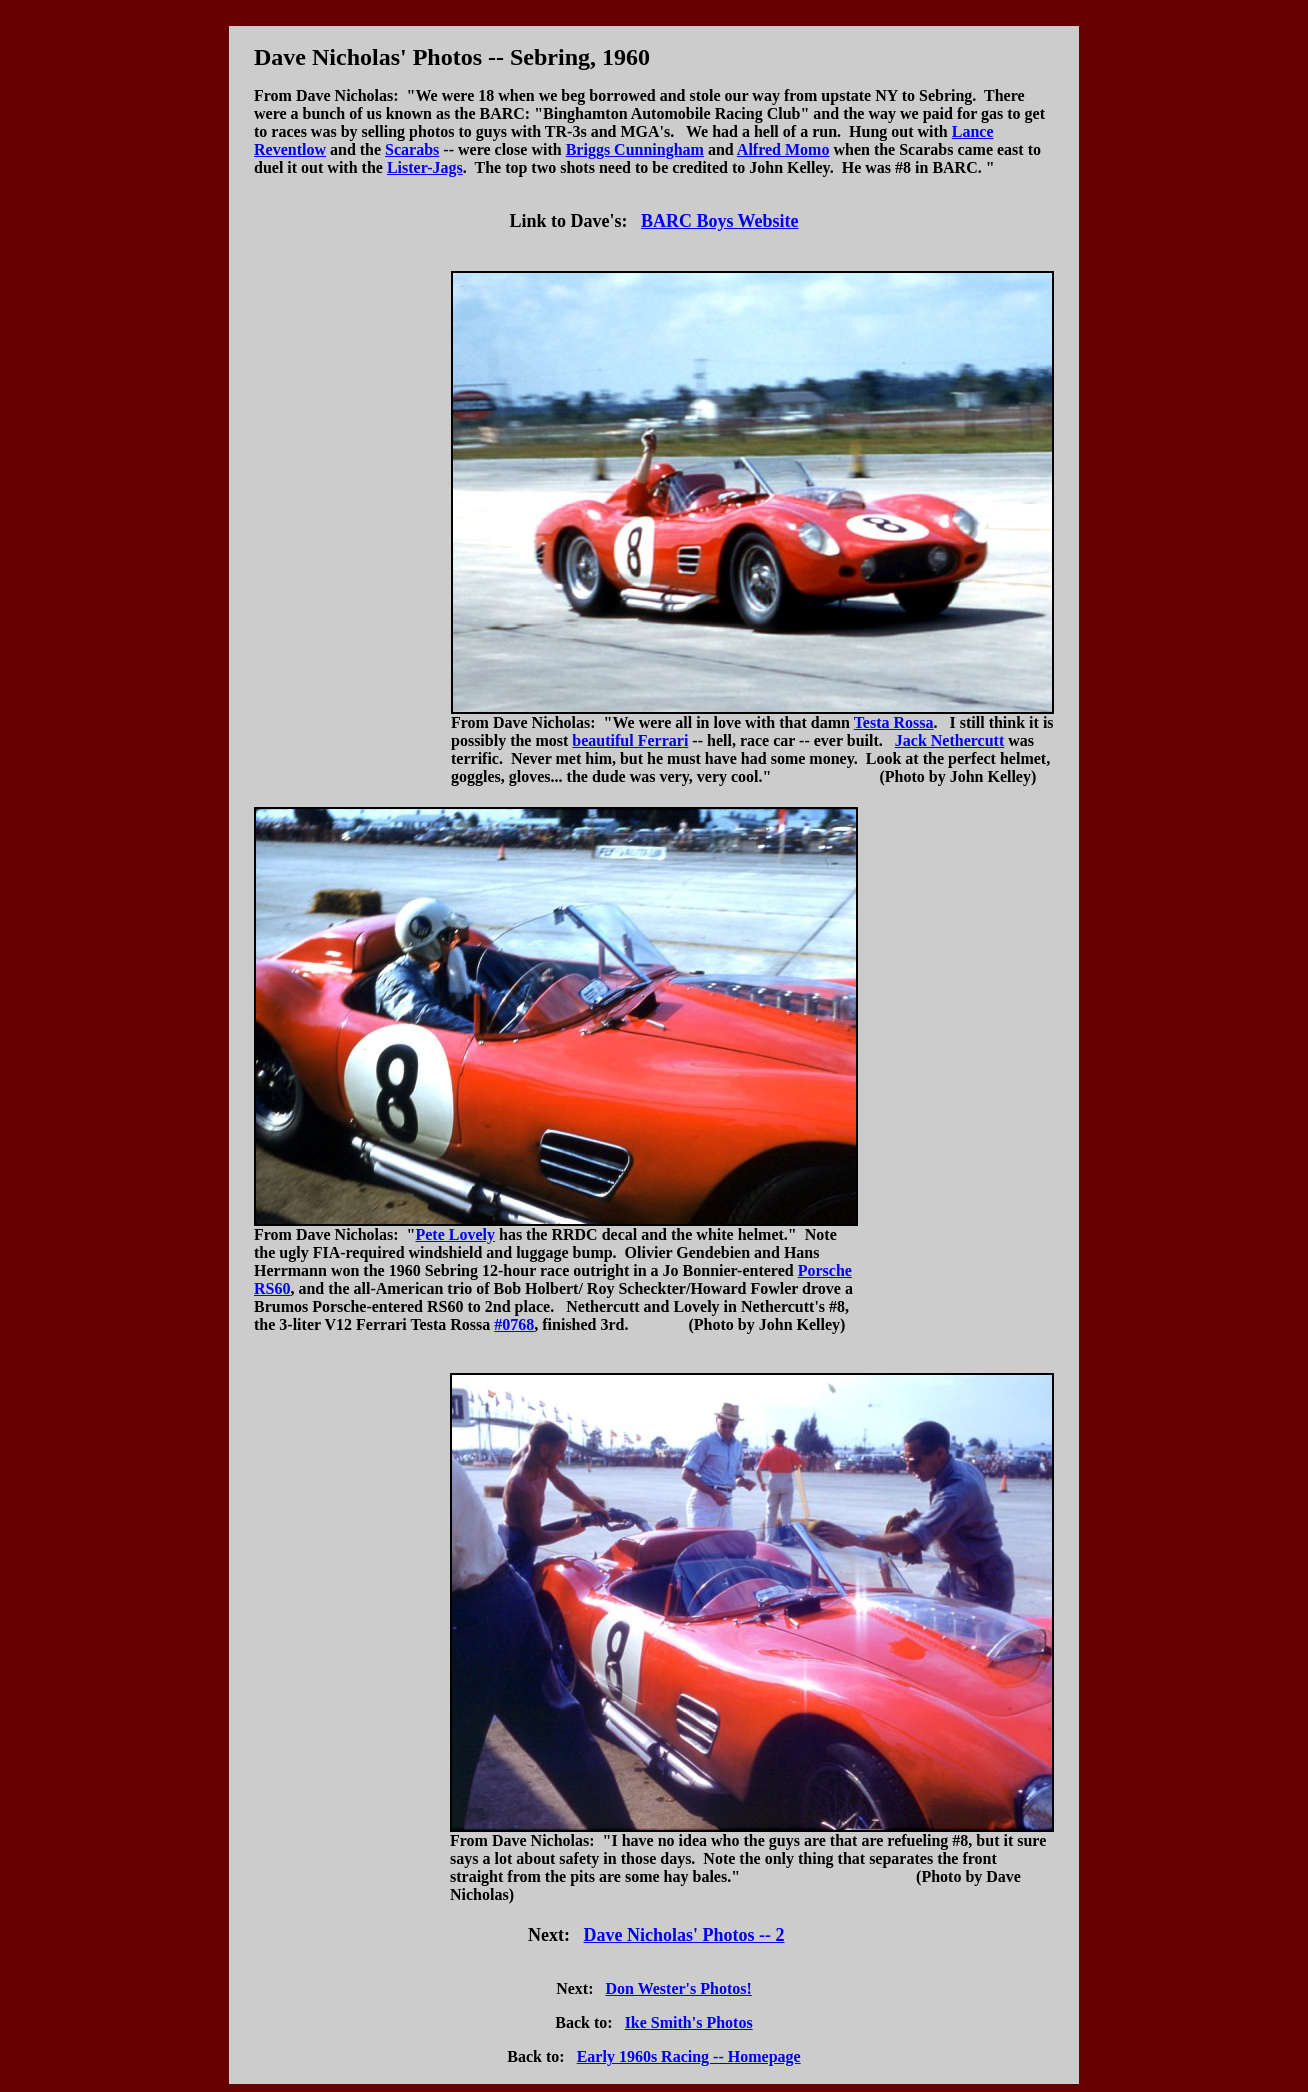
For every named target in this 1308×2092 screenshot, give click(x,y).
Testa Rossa (894, 722)
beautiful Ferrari (630, 740)
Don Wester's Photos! (678, 1988)
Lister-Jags (425, 167)
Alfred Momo (783, 149)
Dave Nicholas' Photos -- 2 (683, 1935)
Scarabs (412, 149)
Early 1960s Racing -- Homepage (689, 2056)
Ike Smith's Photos (689, 2022)
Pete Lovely (455, 1234)
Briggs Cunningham (635, 149)
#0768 (514, 1324)
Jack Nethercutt (949, 740)
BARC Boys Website (720, 221)
